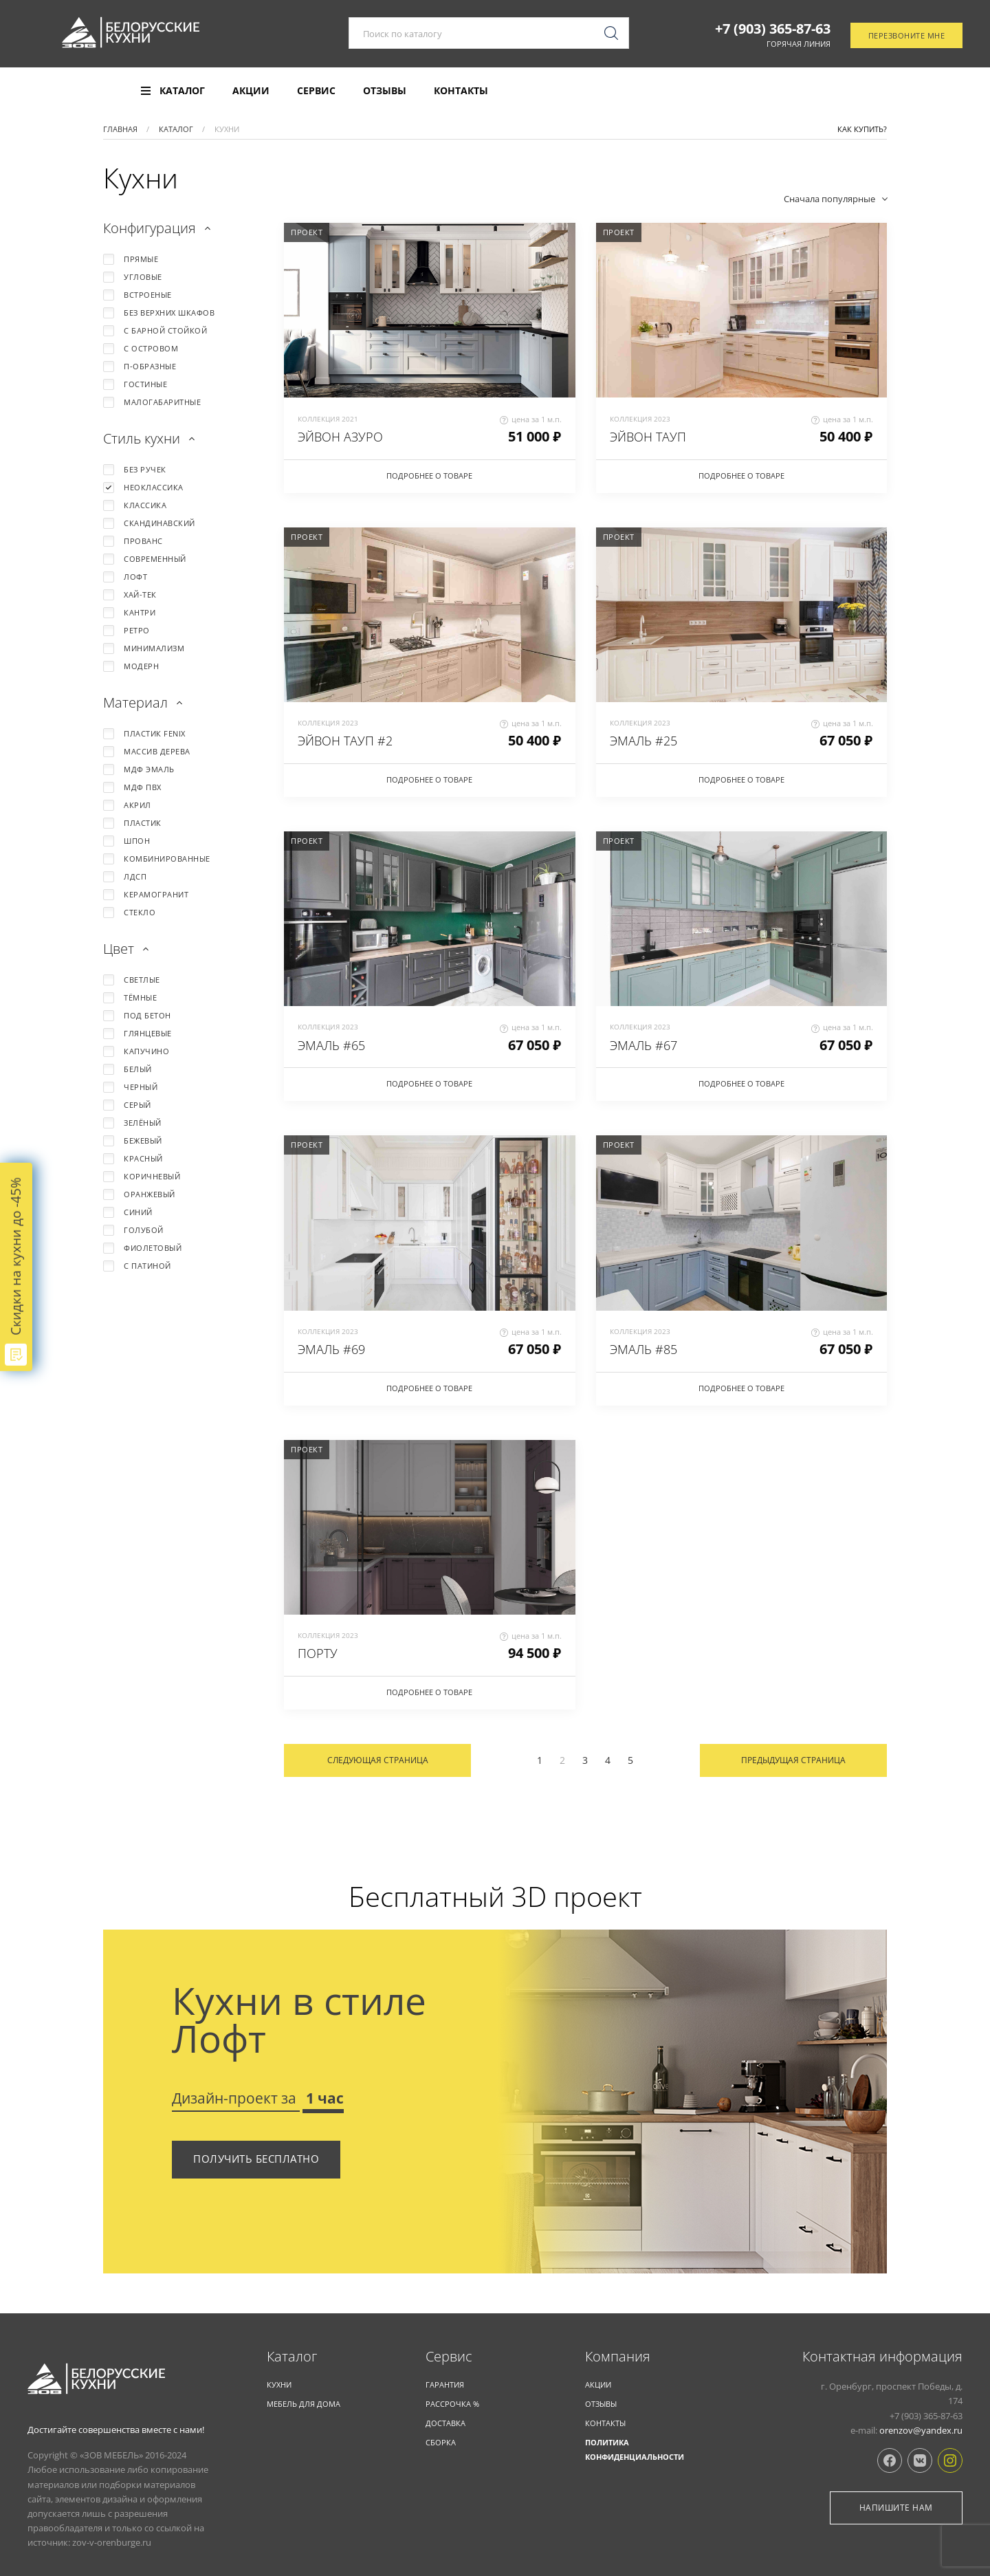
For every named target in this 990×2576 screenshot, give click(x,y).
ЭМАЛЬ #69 (331, 1349)
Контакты (461, 91)
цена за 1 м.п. (531, 419)
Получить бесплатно (256, 2158)
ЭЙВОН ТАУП (648, 436)
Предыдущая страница (793, 1760)
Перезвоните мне (906, 37)
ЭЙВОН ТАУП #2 (345, 740)
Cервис (449, 2357)
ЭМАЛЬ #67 (643, 1045)
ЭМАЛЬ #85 (643, 1349)
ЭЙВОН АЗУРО (340, 436)
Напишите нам (896, 2507)
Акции (251, 91)
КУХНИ (279, 2384)
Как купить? (862, 129)
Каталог (292, 2357)
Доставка (445, 2423)
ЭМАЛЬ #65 (331, 1045)
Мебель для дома (303, 2404)
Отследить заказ (904, 91)
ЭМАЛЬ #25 (643, 740)
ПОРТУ (318, 1653)
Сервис (316, 91)
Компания (617, 2357)
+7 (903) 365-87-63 (772, 29)
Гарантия (445, 2384)
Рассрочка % (452, 2404)
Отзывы (384, 91)
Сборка (441, 2442)
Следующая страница (377, 1760)
